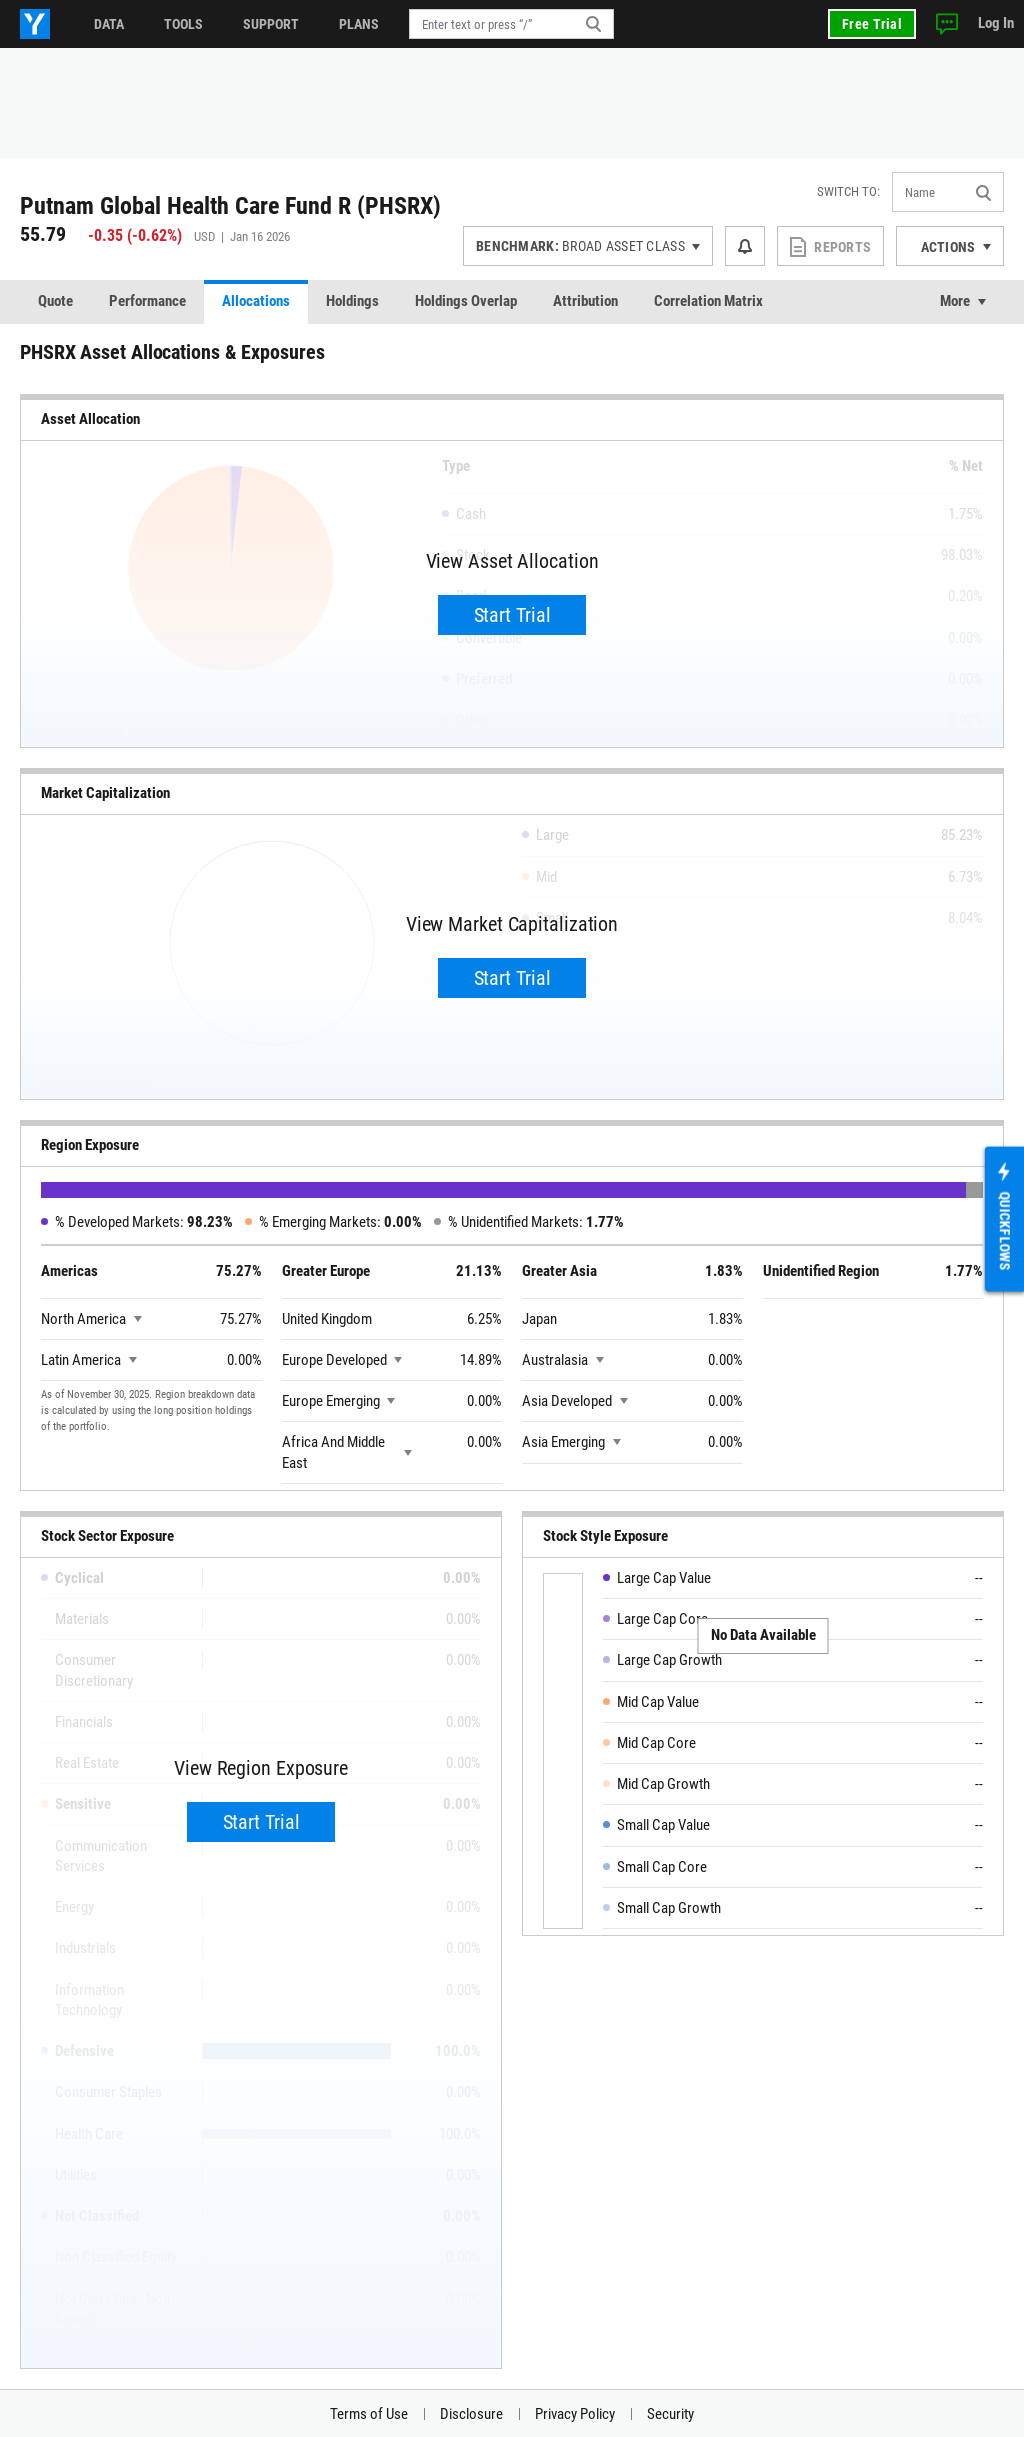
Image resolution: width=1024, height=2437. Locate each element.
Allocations (256, 301)
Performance (147, 301)
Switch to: (848, 191)
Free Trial (872, 24)
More (955, 301)
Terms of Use (369, 2414)
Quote (55, 301)
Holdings (352, 301)
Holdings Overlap (466, 301)
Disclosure (471, 2414)
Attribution (585, 301)
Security (670, 2414)
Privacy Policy (575, 2414)
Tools (183, 24)
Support (271, 24)
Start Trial (512, 615)
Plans (359, 24)
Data (109, 24)
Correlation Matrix (708, 301)
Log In (996, 23)
